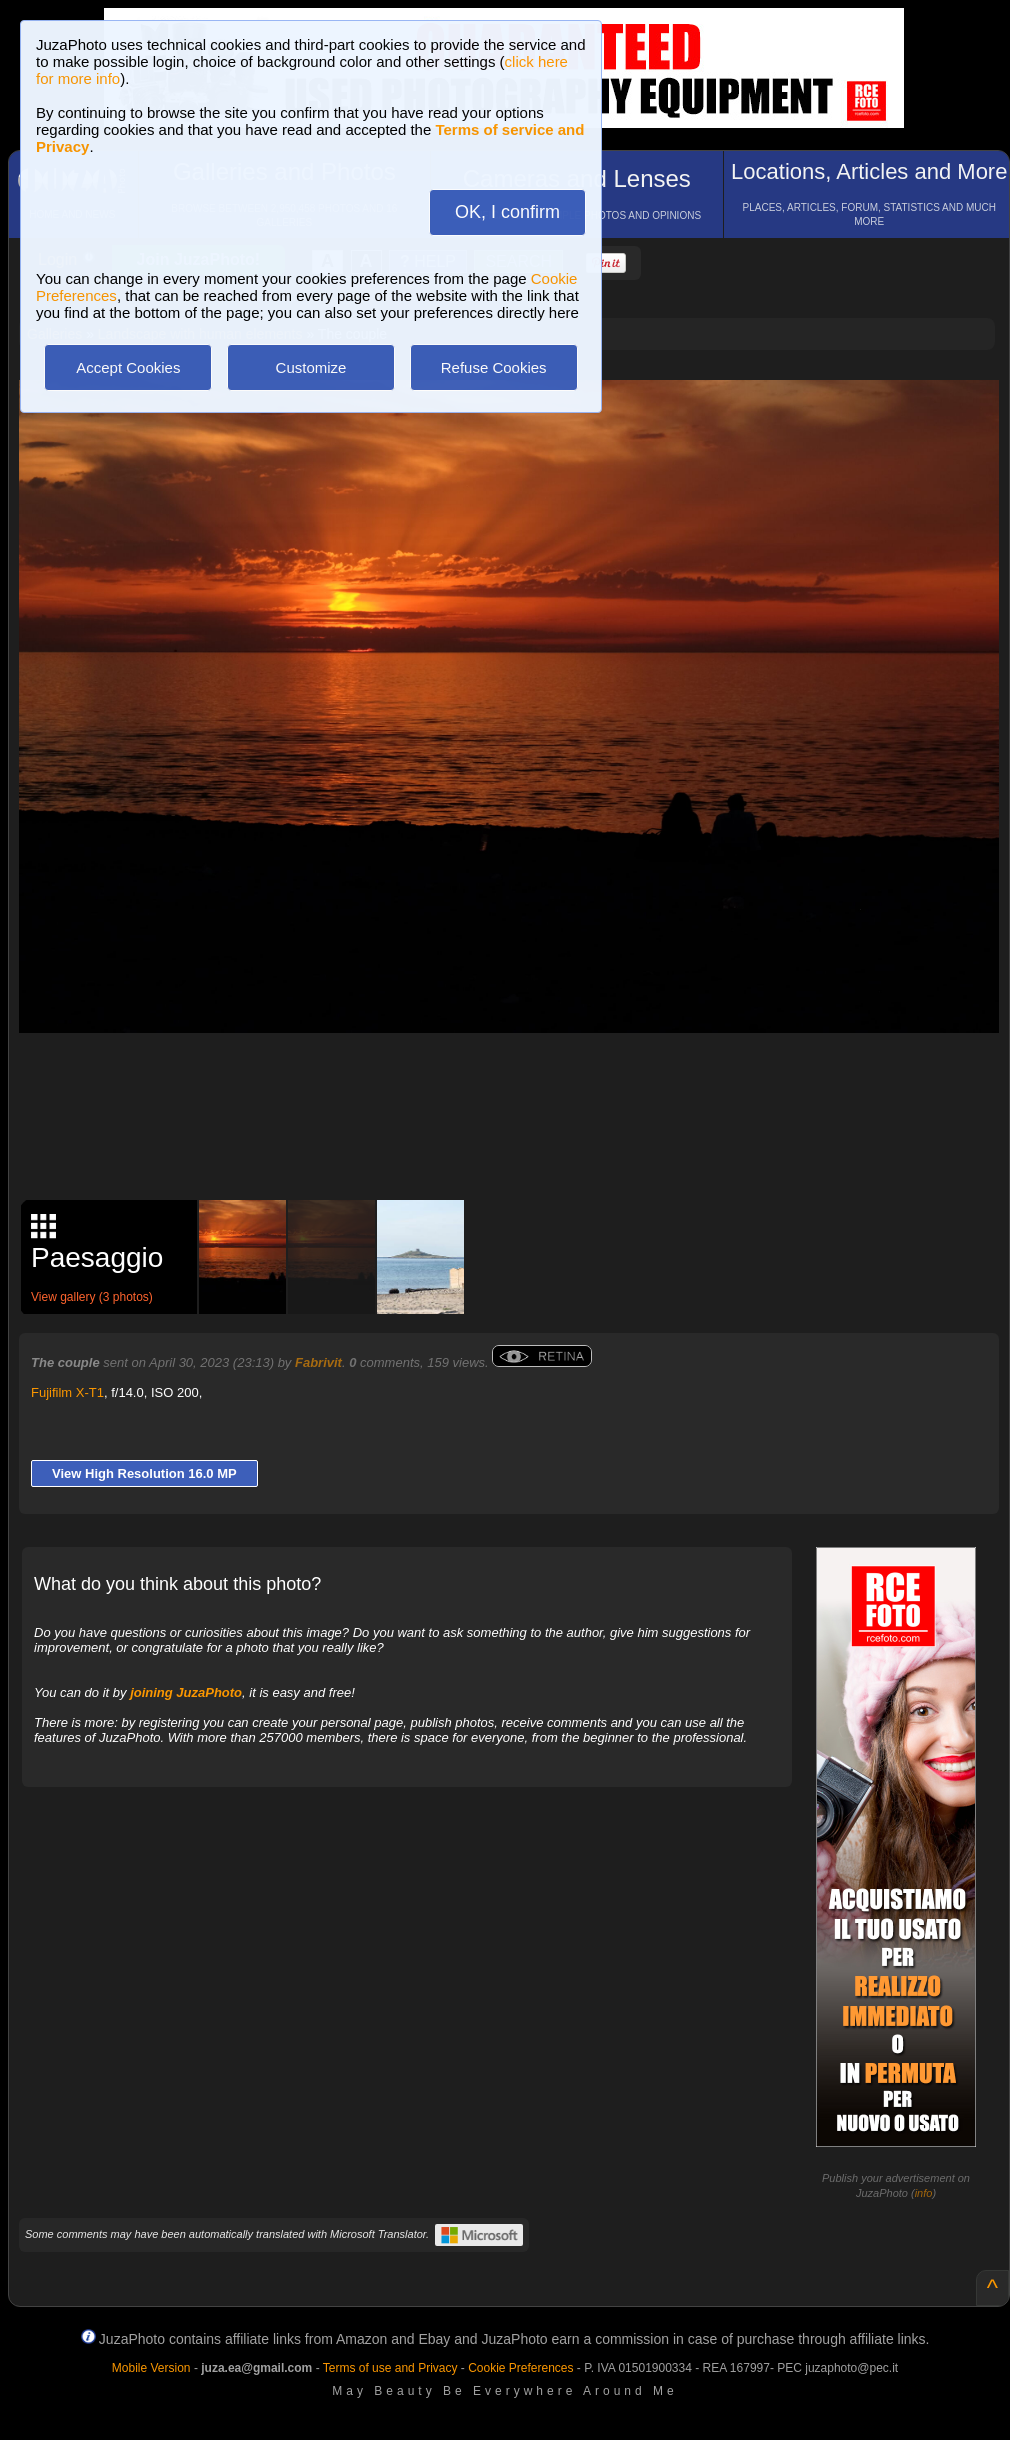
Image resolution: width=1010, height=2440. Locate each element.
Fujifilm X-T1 (67, 1392)
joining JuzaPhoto (186, 1692)
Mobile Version (151, 2368)
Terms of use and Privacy (390, 2368)
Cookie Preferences (520, 2368)
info (924, 2193)
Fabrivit (318, 1362)
